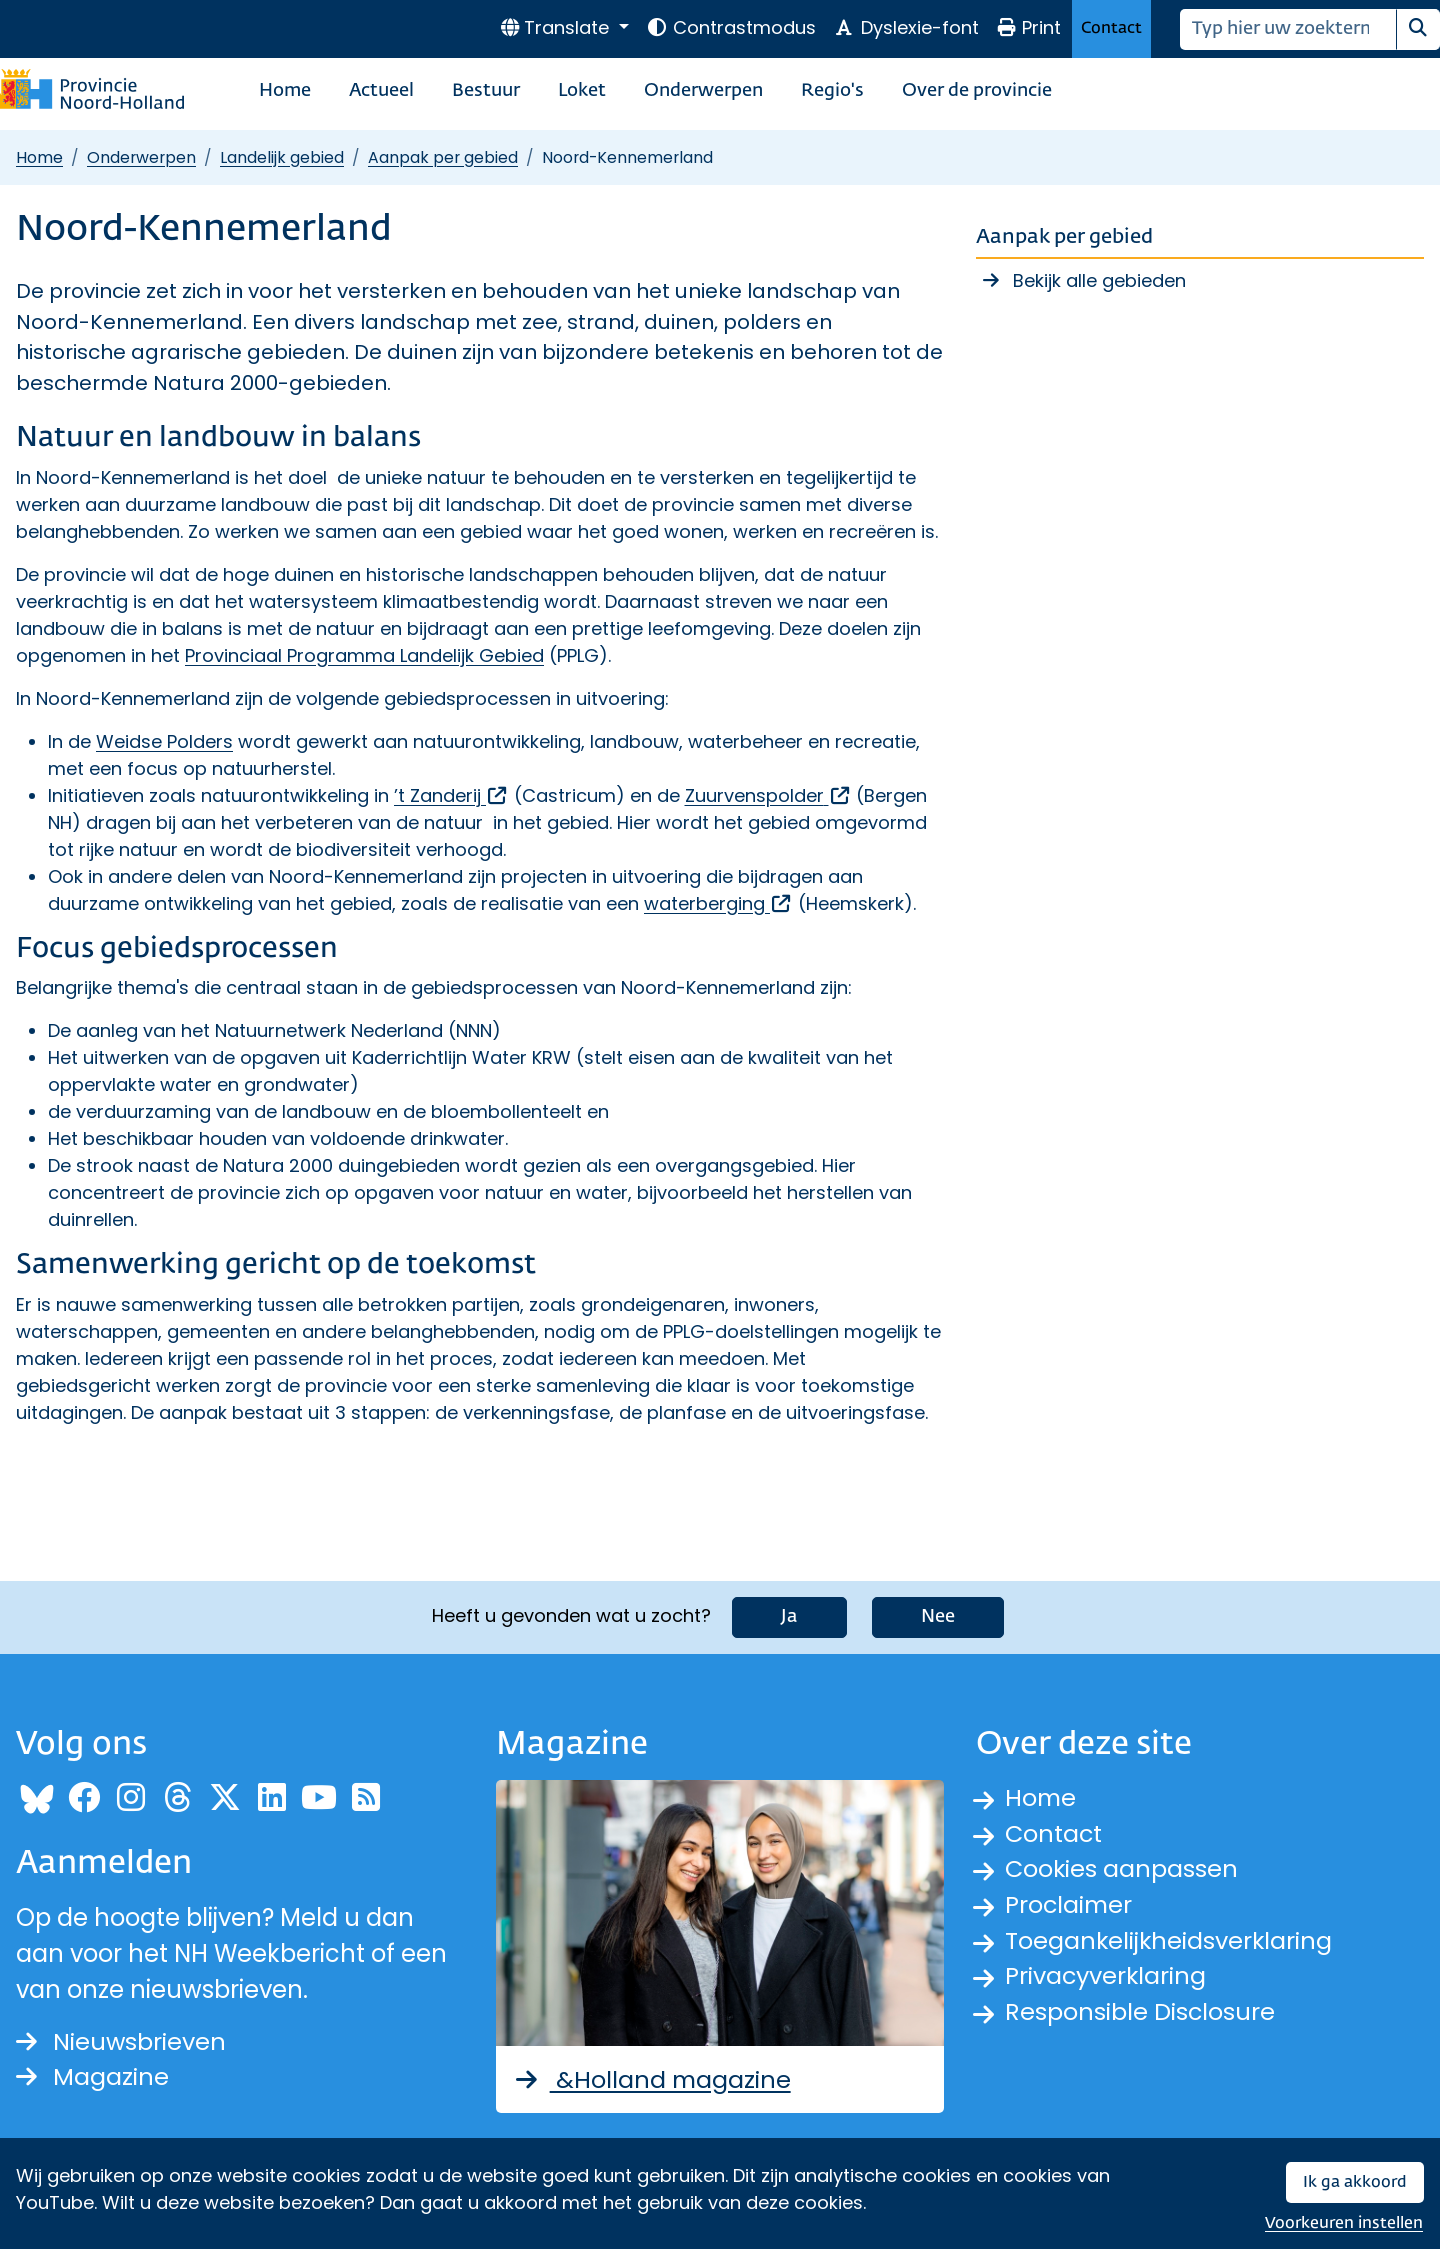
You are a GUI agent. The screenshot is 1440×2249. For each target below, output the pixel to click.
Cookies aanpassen (1122, 1869)
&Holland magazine (652, 2079)
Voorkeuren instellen (1344, 2223)
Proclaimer (1070, 1905)
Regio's (832, 91)
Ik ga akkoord (1355, 2182)
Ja (789, 1617)
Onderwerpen (703, 91)
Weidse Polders (164, 741)
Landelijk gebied (282, 157)
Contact (1111, 28)
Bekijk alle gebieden (1099, 280)
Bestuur (486, 91)
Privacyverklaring (1107, 1977)
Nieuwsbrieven (121, 2041)
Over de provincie (977, 91)
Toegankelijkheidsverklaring (1170, 1941)
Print (1029, 27)
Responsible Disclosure (1140, 2013)
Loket (582, 91)
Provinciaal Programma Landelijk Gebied (364, 655)
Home (285, 91)
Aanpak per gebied (443, 157)
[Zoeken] (1288, 29)
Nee (938, 1617)
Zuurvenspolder (768, 795)
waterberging (718, 903)
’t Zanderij (451, 795)
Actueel (381, 91)
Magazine (92, 2077)
